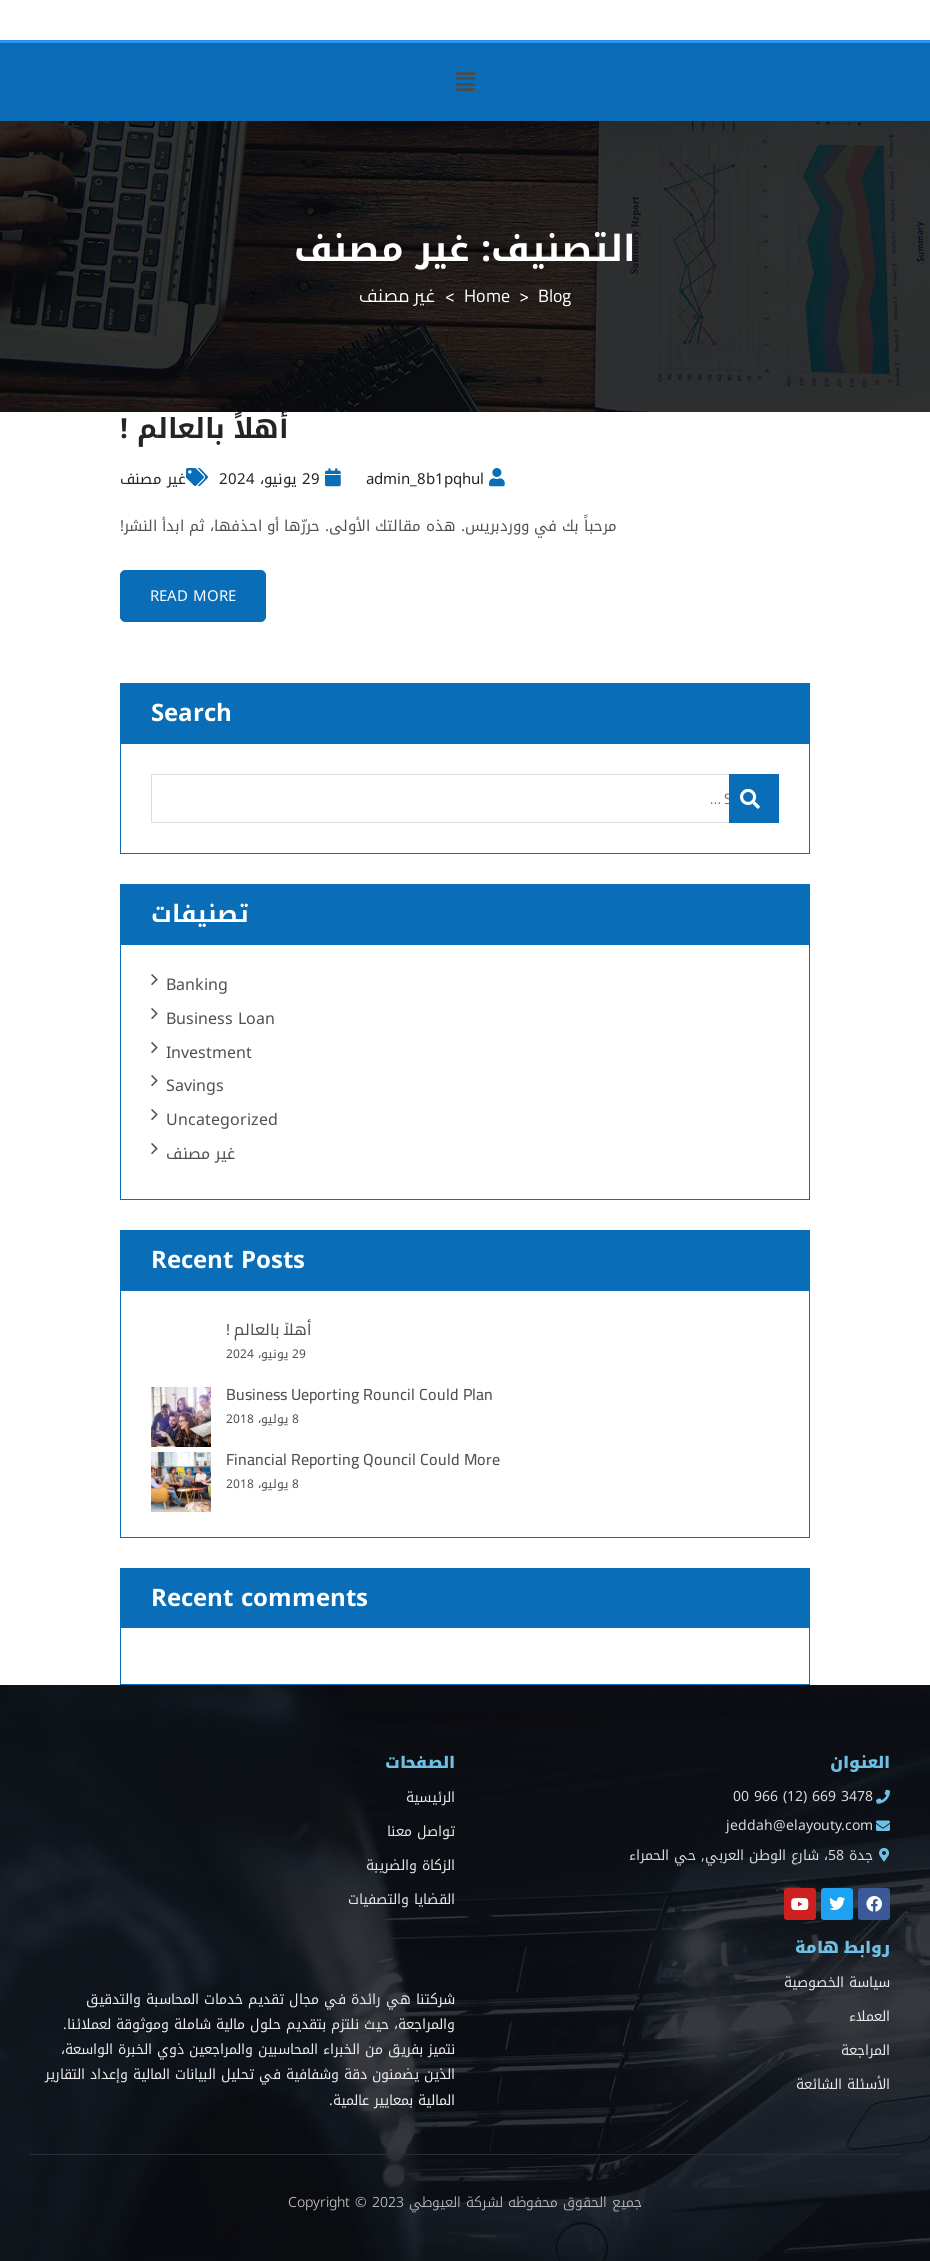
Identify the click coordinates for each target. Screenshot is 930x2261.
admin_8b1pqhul (425, 479)
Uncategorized (222, 1119)
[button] (465, 82)
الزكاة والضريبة (410, 1866)
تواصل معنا (421, 1832)
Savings (195, 1086)
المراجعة (865, 2050)
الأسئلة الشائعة (843, 2084)
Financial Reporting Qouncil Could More (363, 1459)
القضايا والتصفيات (401, 1900)
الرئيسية (430, 1798)
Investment (209, 1052)
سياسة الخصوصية (837, 1982)
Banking (197, 984)
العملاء (869, 2016)
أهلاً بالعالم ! (206, 428)
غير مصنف (153, 479)
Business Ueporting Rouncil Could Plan (359, 1394)
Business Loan (220, 1018)
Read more (194, 596)
